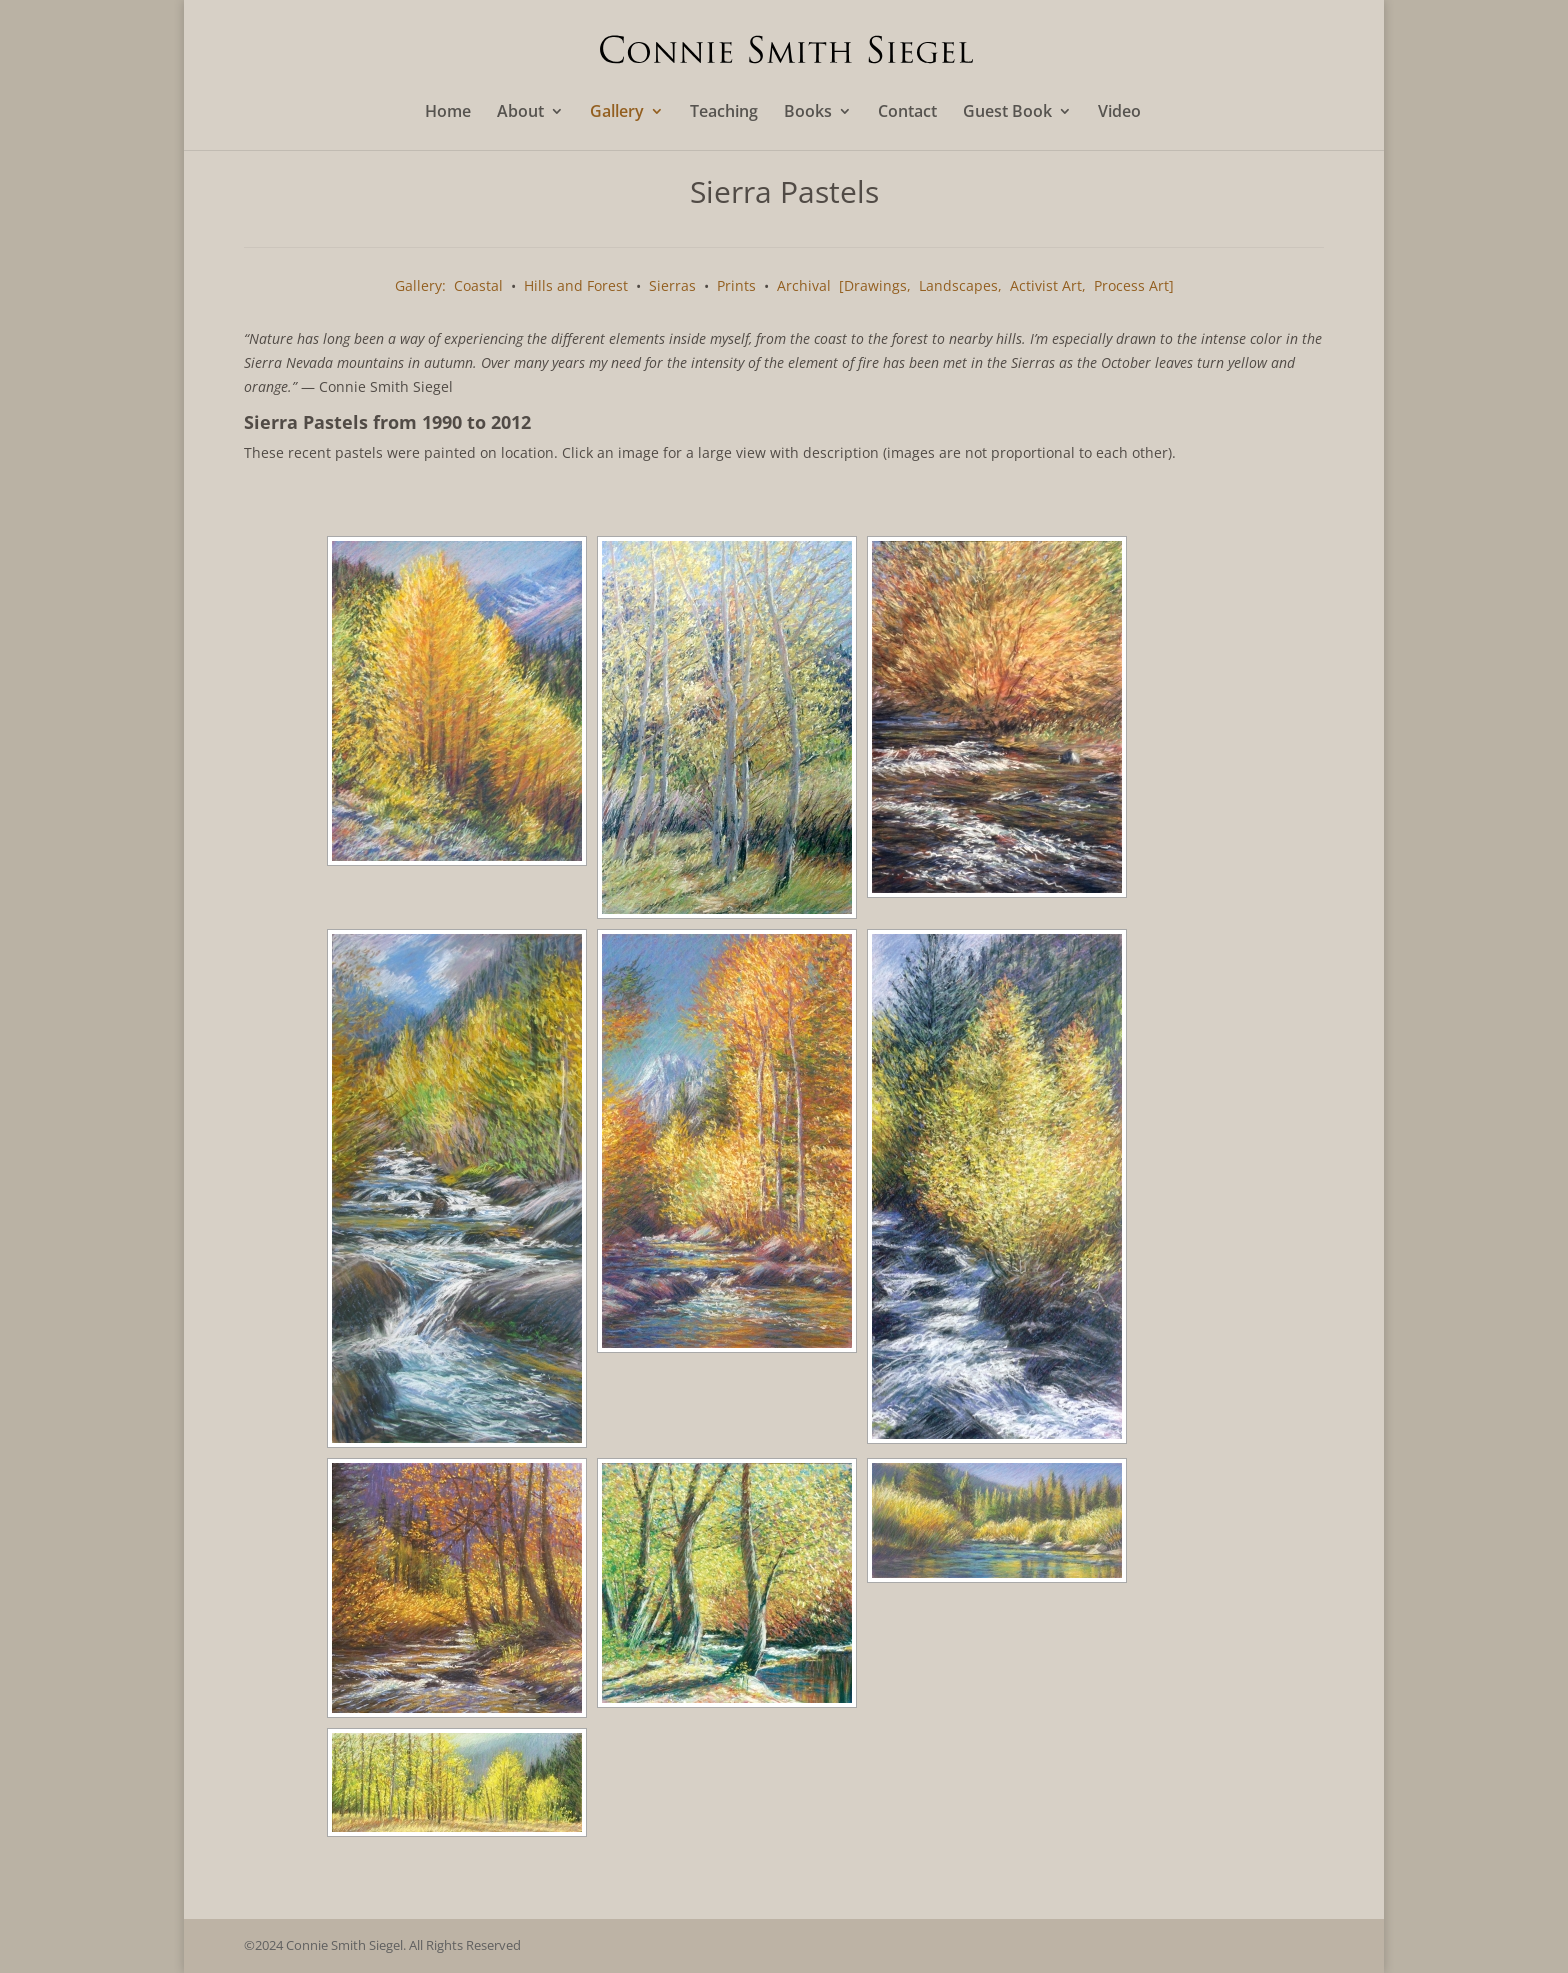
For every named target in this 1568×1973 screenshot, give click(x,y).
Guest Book (1007, 113)
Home (448, 113)
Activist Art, (1048, 285)
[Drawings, (875, 285)
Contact (907, 113)
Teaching (724, 113)
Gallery (617, 113)
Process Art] (1134, 285)
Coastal (478, 285)
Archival (804, 285)
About (520, 113)
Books (808, 113)
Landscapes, (960, 285)
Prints (736, 285)
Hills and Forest (576, 285)
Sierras (672, 285)
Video (1119, 113)
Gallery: (420, 285)
